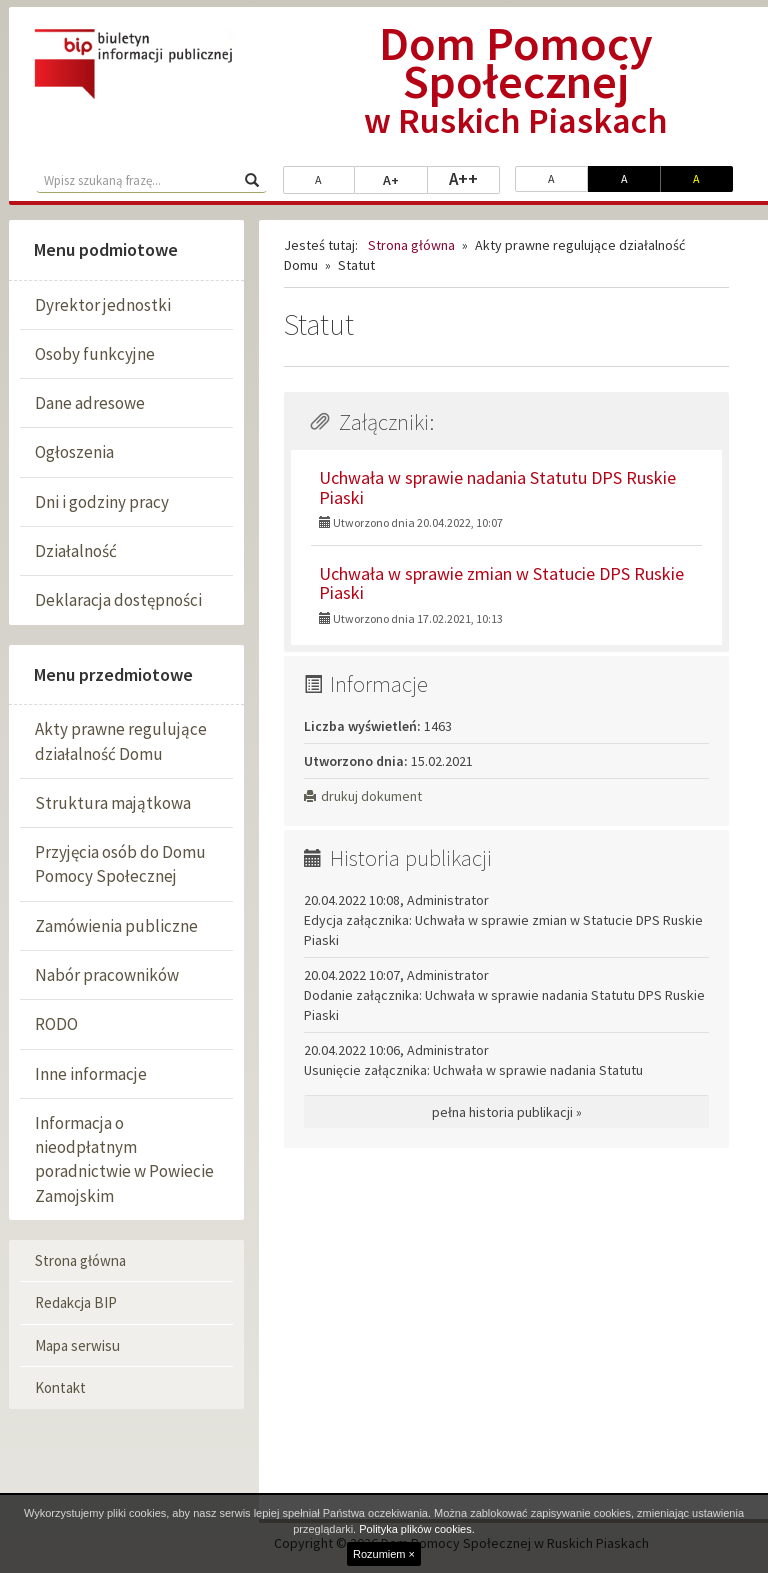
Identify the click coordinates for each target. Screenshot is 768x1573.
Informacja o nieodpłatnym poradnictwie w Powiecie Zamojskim (124, 1159)
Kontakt (60, 1387)
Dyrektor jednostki (103, 305)
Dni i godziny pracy (102, 502)
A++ (474, 178)
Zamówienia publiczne (116, 926)
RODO (56, 1024)
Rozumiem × (384, 1554)
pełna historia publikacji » (507, 1112)
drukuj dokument (363, 796)
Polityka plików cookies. (417, 1529)
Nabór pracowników (107, 975)
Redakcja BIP (76, 1302)
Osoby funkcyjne (95, 354)
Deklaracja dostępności (118, 600)
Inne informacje (91, 1074)
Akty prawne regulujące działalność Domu (121, 741)
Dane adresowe (90, 403)
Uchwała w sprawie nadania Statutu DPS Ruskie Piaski (497, 487)
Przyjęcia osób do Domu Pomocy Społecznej (120, 864)
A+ (405, 179)
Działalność (76, 551)
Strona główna (80, 1260)
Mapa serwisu (77, 1345)
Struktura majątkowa (113, 803)
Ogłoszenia (74, 452)
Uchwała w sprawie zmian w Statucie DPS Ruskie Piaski (501, 583)
